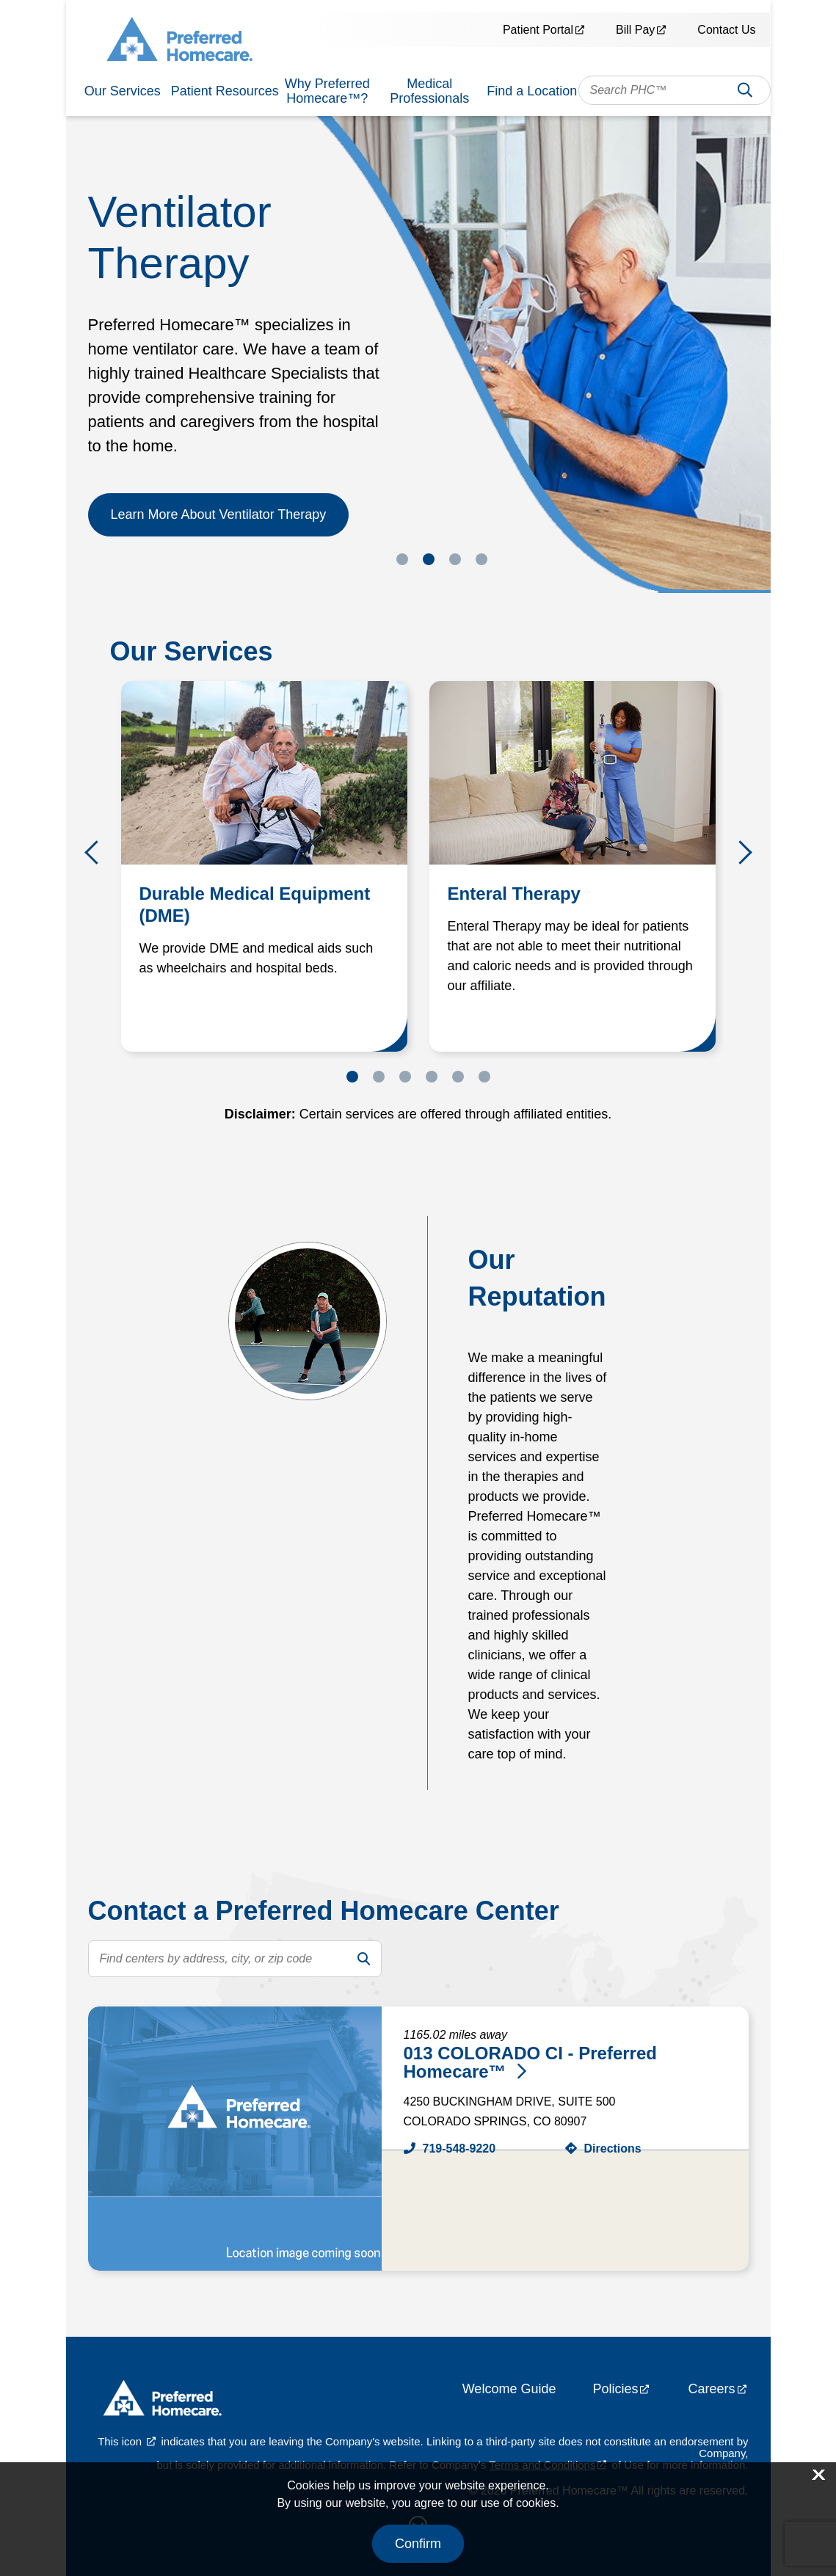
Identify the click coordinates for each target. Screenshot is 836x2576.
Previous (96, 852)
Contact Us (726, 29)
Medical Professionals (429, 91)
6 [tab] (484, 1077)
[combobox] (674, 90)
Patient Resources (225, 91)
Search (745, 94)
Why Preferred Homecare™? (327, 91)
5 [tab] (458, 1077)
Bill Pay (635, 29)
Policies (615, 2389)
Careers (711, 2389)
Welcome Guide (509, 2389)
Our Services (122, 91)
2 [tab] (429, 559)
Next (740, 852)
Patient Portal (538, 29)
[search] (363, 1958)
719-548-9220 (459, 2148)
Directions (612, 2148)
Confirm (418, 2543)
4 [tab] (481, 559)
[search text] (235, 1958)
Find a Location (532, 91)
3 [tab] (455, 559)
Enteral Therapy (514, 893)
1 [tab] (402, 559)
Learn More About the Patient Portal (216, 523)
